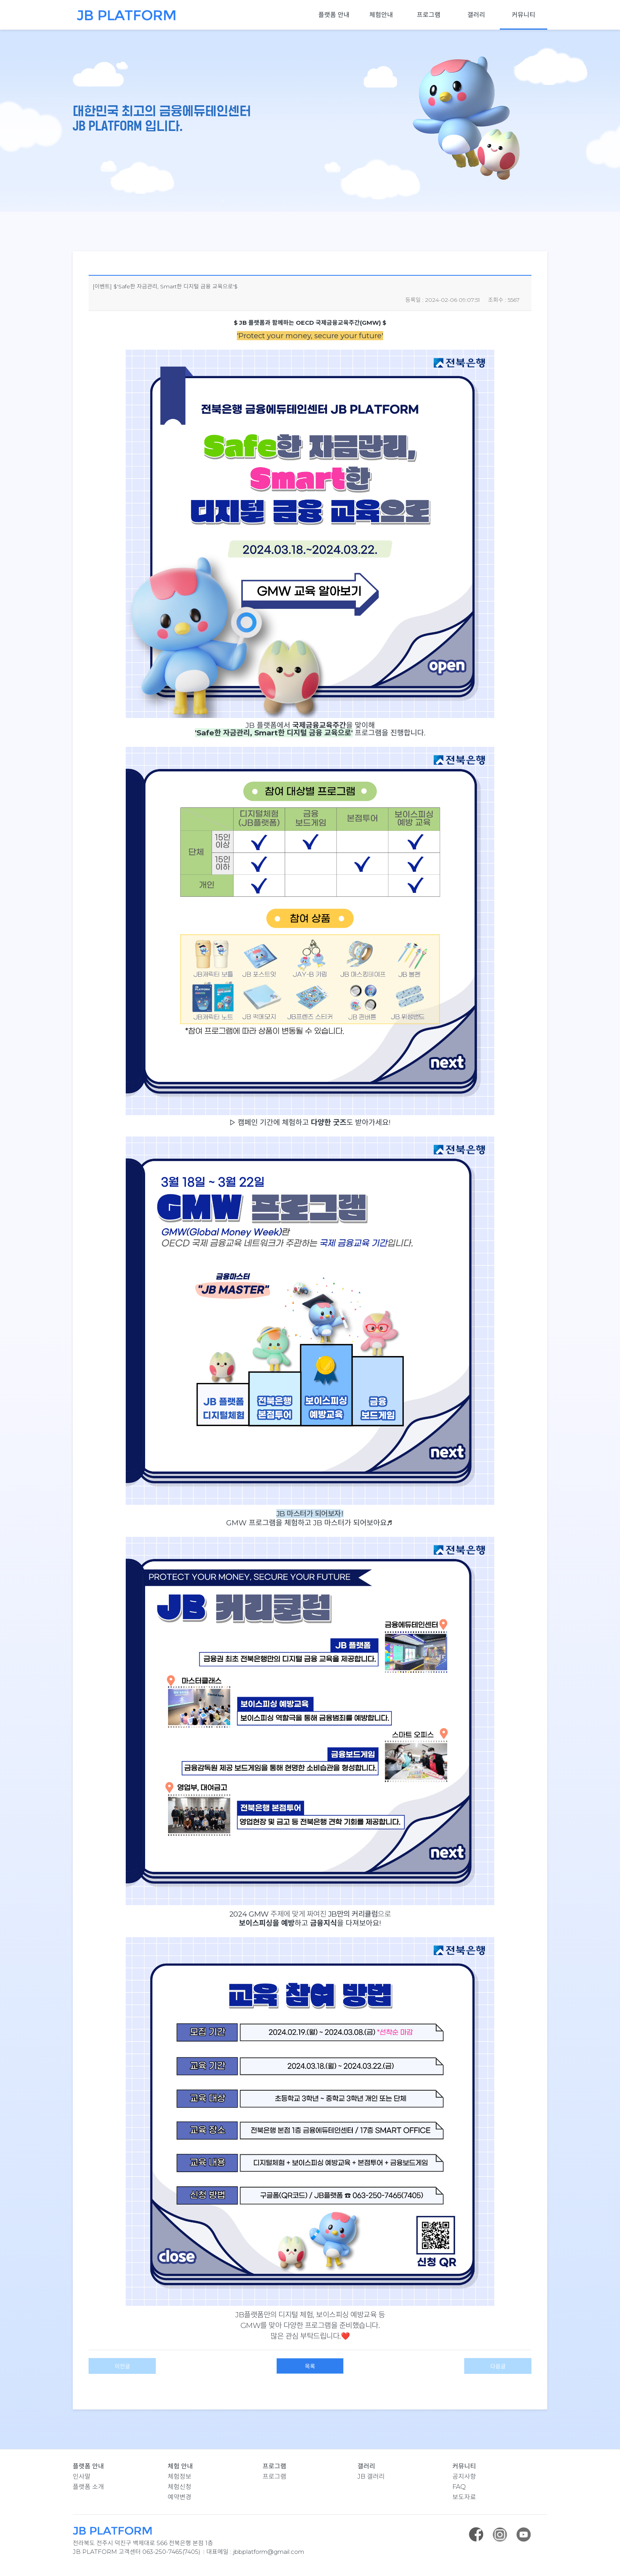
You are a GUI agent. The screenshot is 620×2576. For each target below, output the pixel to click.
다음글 (498, 2366)
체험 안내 (180, 2466)
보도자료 (464, 2497)
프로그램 (428, 15)
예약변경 (179, 2497)
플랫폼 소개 (88, 2487)
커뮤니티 (523, 15)
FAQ (459, 2487)
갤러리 (476, 15)
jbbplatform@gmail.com (268, 2551)
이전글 (122, 2366)
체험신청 (179, 2487)
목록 (310, 2366)
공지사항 (464, 2476)
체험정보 (179, 2476)
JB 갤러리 (371, 2476)
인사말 (82, 2476)
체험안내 (381, 15)
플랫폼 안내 (334, 15)
